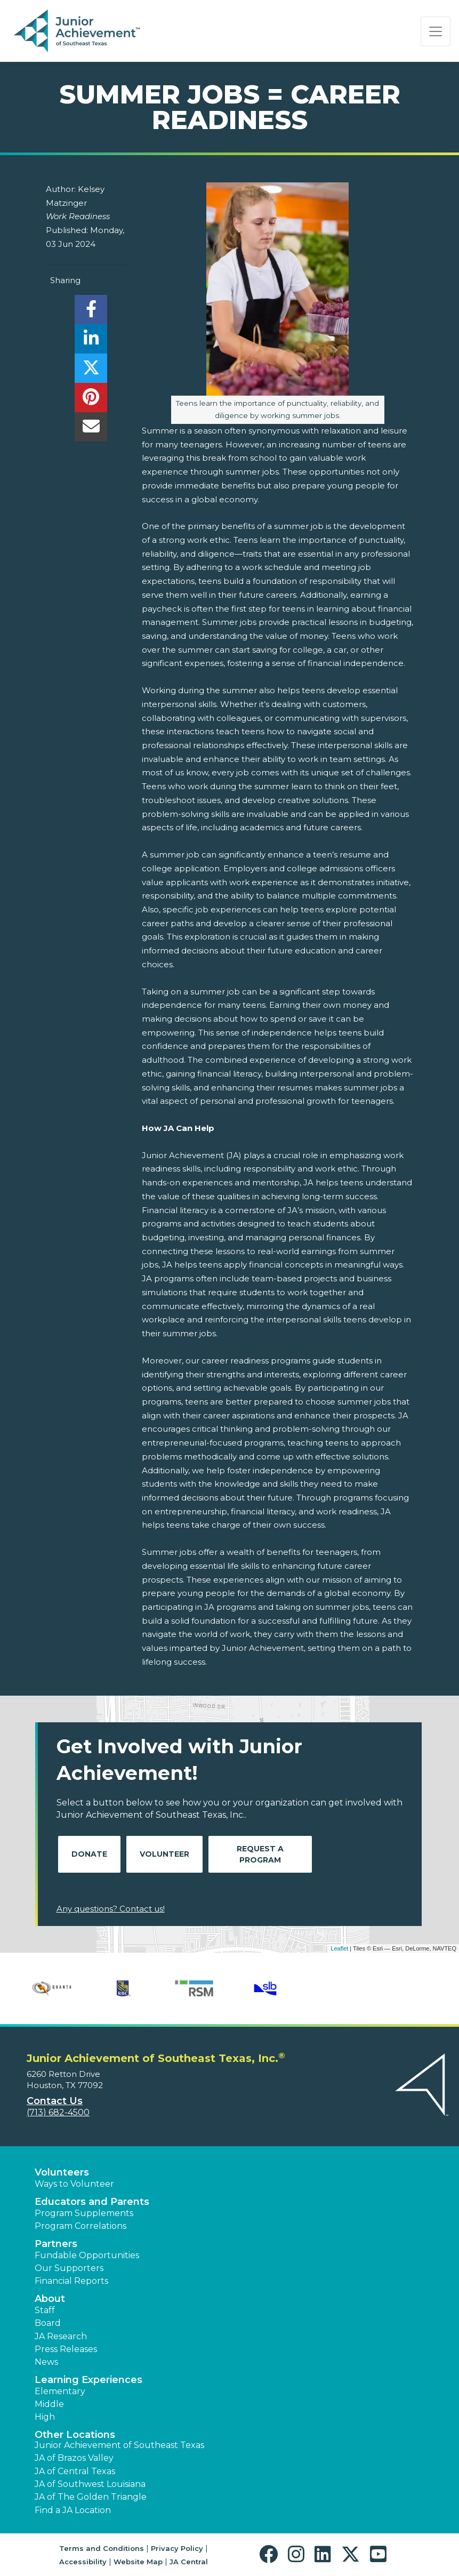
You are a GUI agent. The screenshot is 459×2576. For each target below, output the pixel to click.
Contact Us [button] (55, 2101)
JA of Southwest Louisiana (90, 2484)
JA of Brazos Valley (74, 2458)
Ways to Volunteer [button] (74, 2184)
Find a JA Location (73, 2510)
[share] (91, 312)
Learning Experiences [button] (88, 2380)
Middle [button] (49, 2404)
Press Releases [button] (66, 2349)
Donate (89, 1854)
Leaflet (339, 1948)
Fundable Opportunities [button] (87, 2255)
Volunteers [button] (62, 2172)
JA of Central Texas (75, 2471)
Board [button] (48, 2323)
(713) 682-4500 (58, 2112)
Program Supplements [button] (84, 2213)
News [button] (46, 2362)
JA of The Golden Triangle (91, 2497)
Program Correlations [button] (80, 2226)
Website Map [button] (138, 2561)
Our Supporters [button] (69, 2268)
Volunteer (164, 1854)
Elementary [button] (60, 2391)
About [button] (50, 2299)
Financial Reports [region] (71, 2281)
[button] (271, 2554)
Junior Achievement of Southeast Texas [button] (119, 2445)
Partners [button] (56, 2244)
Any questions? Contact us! (111, 1909)
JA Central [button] (189, 2561)
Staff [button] (45, 2310)
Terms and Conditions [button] (101, 2548)
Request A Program (260, 1854)
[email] (91, 429)
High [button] (45, 2417)
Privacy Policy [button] (177, 2548)
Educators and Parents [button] (92, 2201)
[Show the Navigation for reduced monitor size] (435, 31)
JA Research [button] (61, 2336)
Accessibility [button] (83, 2561)
